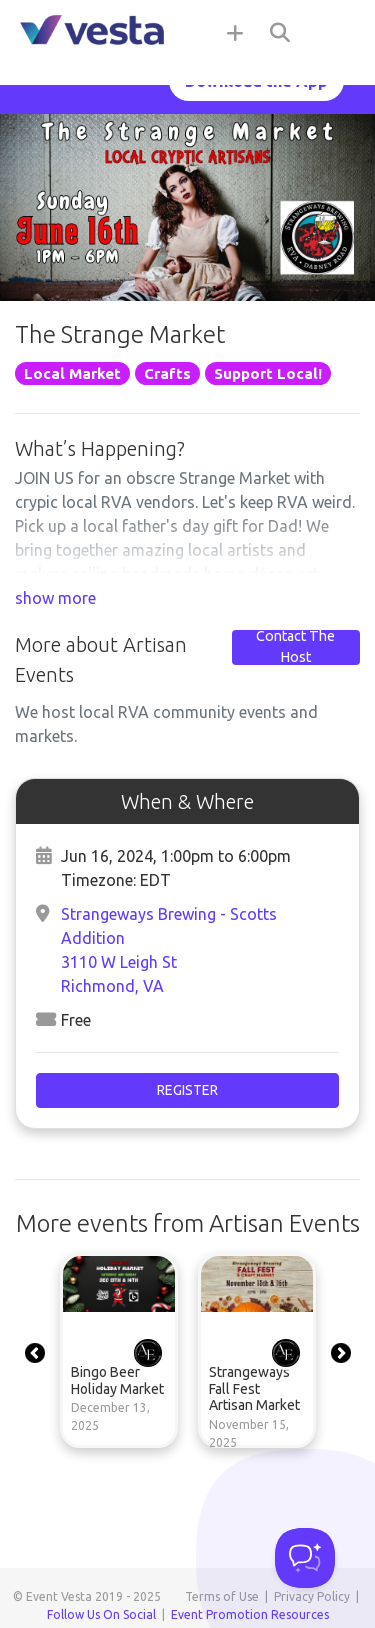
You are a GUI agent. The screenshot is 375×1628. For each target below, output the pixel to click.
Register (187, 1090)
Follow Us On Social (101, 1614)
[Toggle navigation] (335, 32)
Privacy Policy (312, 1596)
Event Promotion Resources (250, 1614)
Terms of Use (222, 1596)
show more (55, 598)
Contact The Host (295, 647)
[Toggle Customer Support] (305, 1558)
